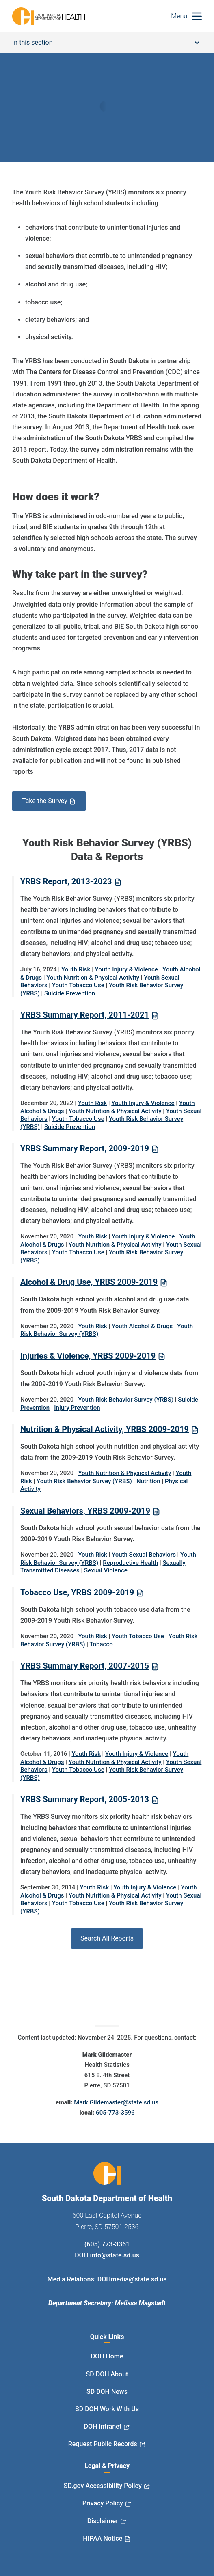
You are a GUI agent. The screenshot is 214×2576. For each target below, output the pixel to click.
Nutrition (148, 1481)
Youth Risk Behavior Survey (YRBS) (125, 1399)
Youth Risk (75, 969)
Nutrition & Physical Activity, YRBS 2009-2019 (104, 1429)
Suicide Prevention (69, 993)
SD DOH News (107, 2391)
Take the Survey (44, 801)
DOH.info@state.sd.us (107, 2255)
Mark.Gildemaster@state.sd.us (116, 2102)
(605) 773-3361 (107, 2244)
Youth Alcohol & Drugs (142, 1326)
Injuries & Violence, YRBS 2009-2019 (88, 1356)
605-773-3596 (115, 2112)
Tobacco (100, 1644)
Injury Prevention (77, 1407)
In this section (105, 42)
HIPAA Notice (102, 2538)
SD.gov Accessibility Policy (103, 2486)
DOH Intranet (102, 2426)
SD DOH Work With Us (107, 2409)
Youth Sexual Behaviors (144, 1554)
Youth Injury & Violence (126, 969)
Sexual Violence (106, 1570)
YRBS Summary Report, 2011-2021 (84, 1015)
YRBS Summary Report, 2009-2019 (84, 1148)
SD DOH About (107, 2374)
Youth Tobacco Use (78, 985)
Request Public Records (102, 2444)
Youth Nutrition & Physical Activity (92, 977)
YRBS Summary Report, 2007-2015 (84, 1666)
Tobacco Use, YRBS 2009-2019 (77, 1592)
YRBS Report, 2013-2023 (66, 881)
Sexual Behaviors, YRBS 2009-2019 (85, 1511)
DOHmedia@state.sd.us (132, 2279)
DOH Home (107, 2356)
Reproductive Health (130, 1562)
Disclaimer (102, 2521)
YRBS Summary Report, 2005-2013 (84, 1799)
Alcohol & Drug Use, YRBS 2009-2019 (89, 1282)
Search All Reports (107, 1938)
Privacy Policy (102, 2503)
